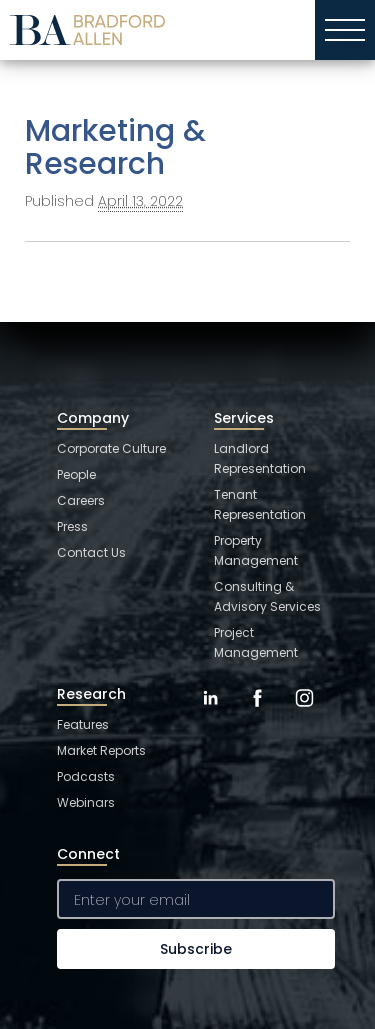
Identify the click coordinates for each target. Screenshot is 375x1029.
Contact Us (91, 552)
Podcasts (86, 776)
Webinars (86, 802)
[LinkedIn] (210, 713)
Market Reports (101, 750)
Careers (81, 500)
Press (72, 526)
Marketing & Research (115, 147)
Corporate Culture (111, 448)
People (76, 474)
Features (83, 724)
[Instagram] (304, 713)
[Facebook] (257, 713)
